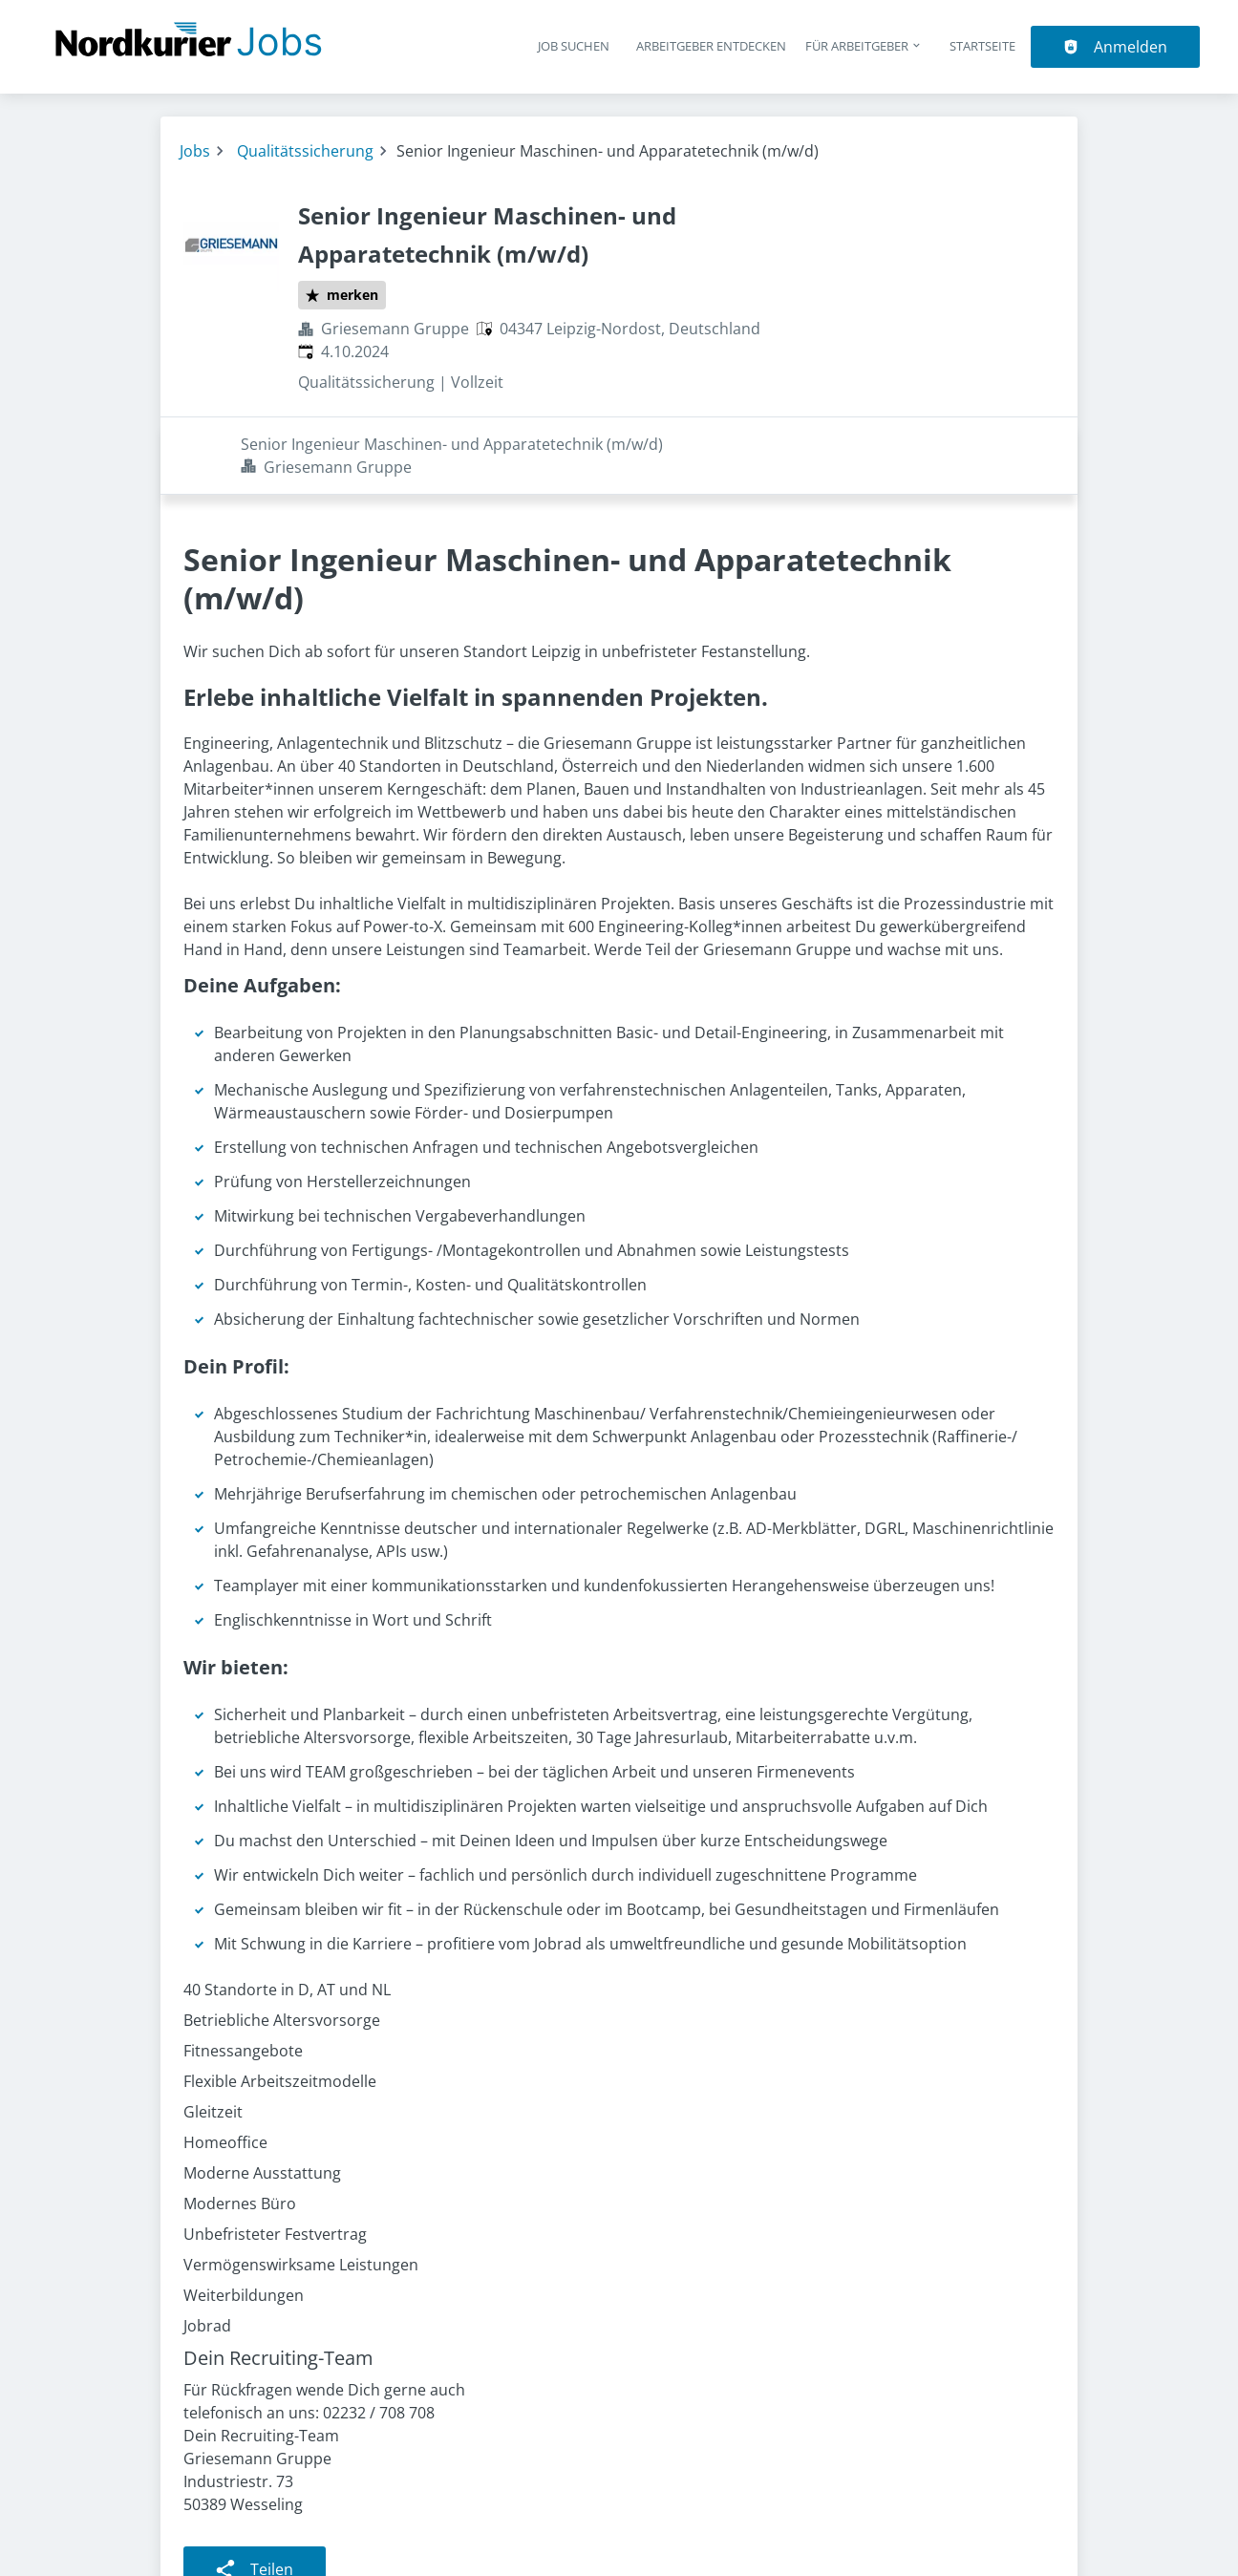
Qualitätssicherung (305, 150)
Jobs (195, 150)
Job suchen (573, 45)
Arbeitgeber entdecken (711, 45)
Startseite (982, 45)
